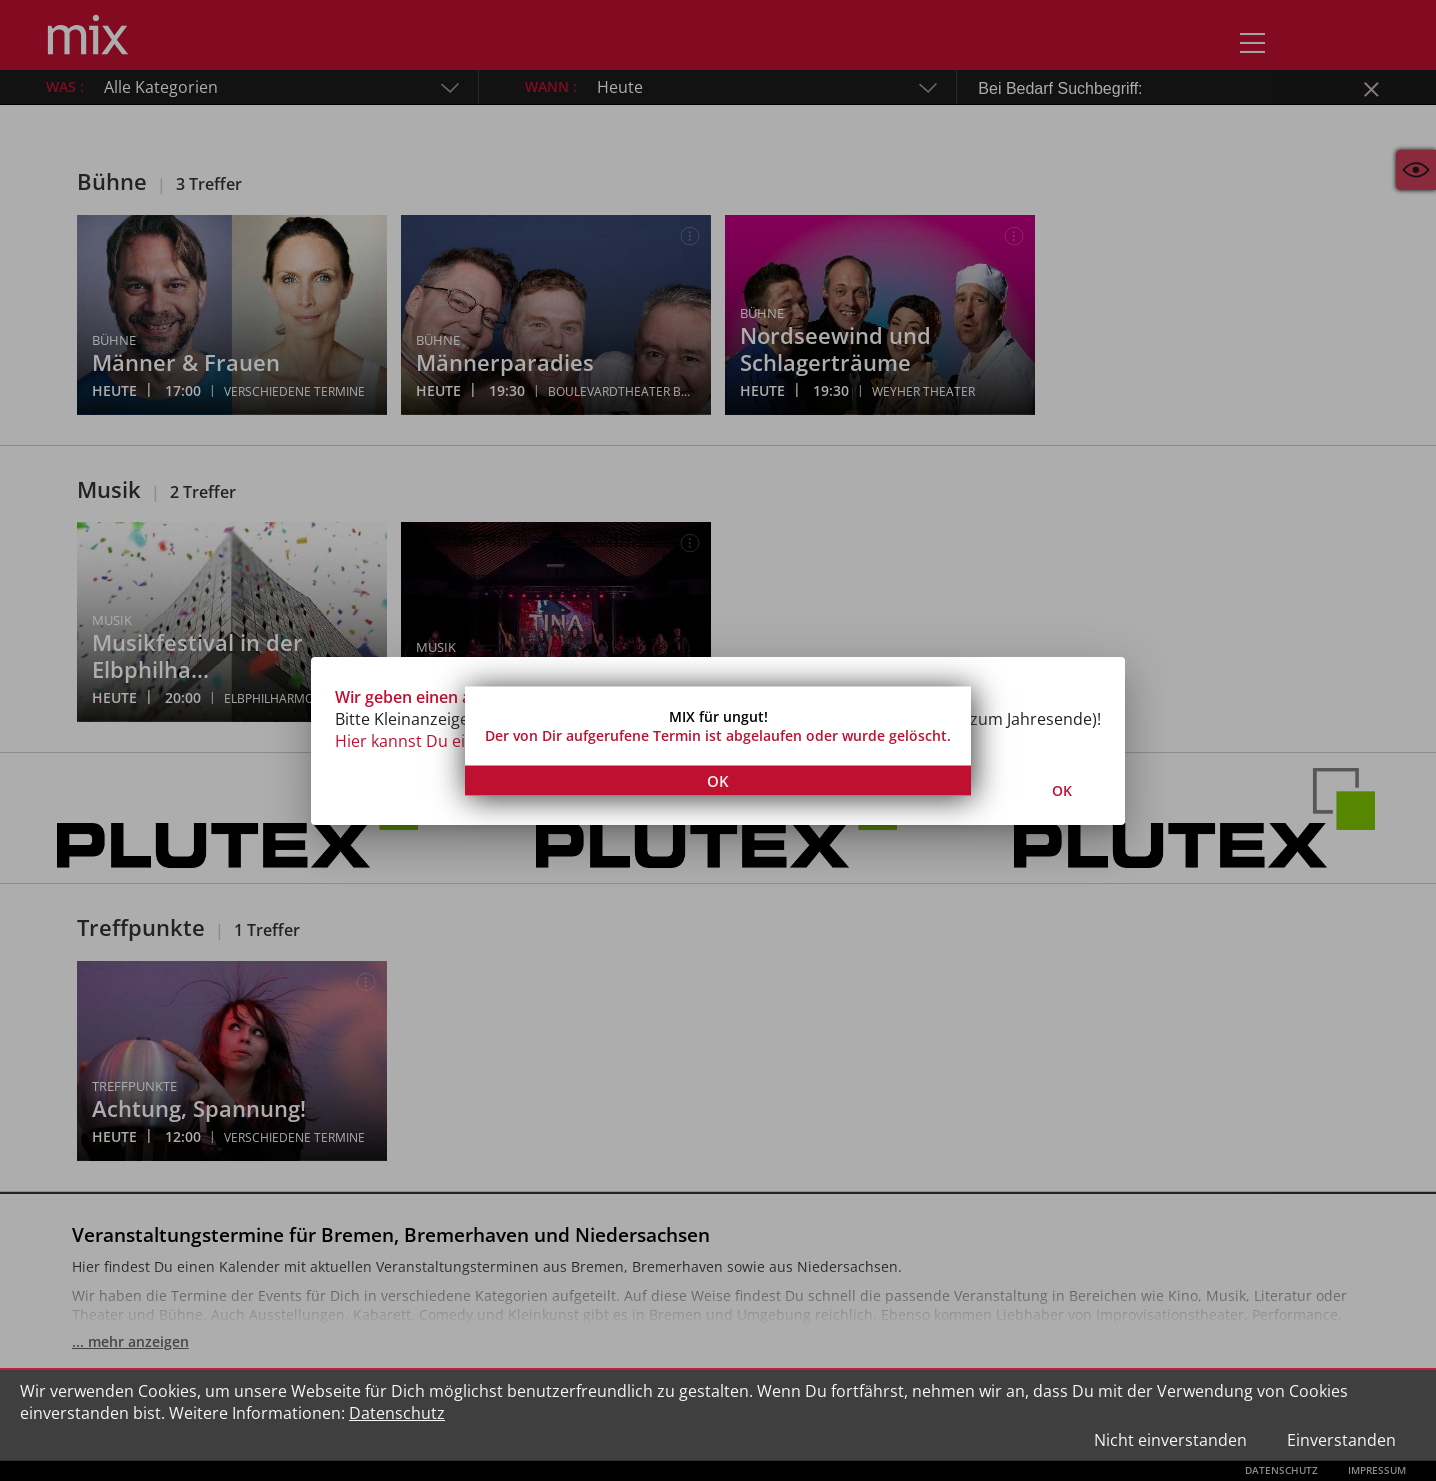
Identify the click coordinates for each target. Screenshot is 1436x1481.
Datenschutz (397, 1413)
